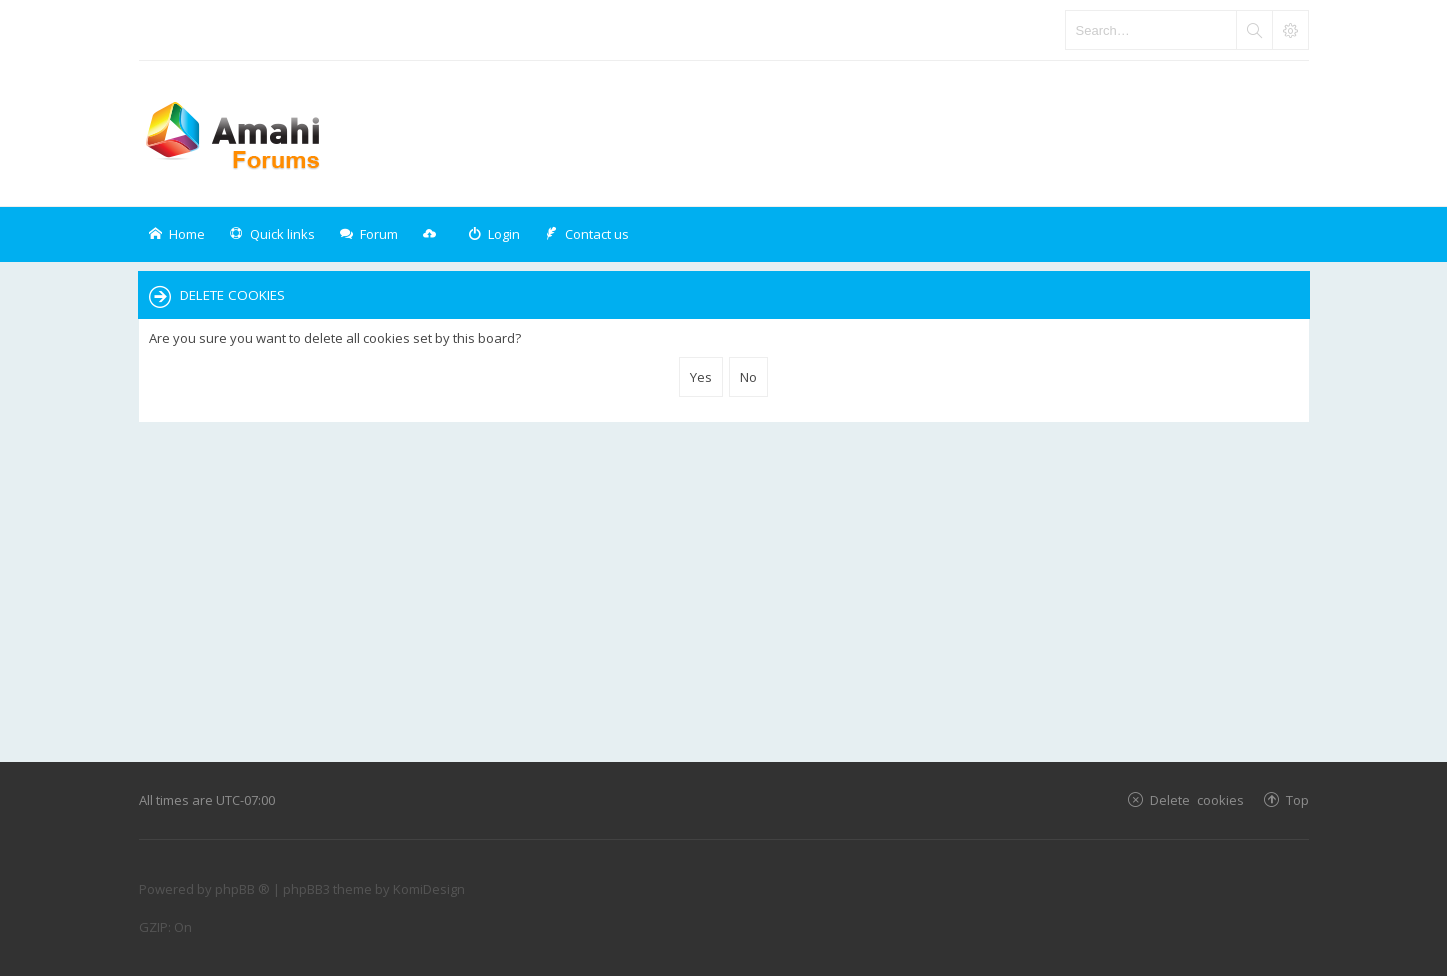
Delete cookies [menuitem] (1197, 799)
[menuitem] (494, 234)
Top (1297, 799)
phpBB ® (242, 889)
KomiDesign (429, 889)
